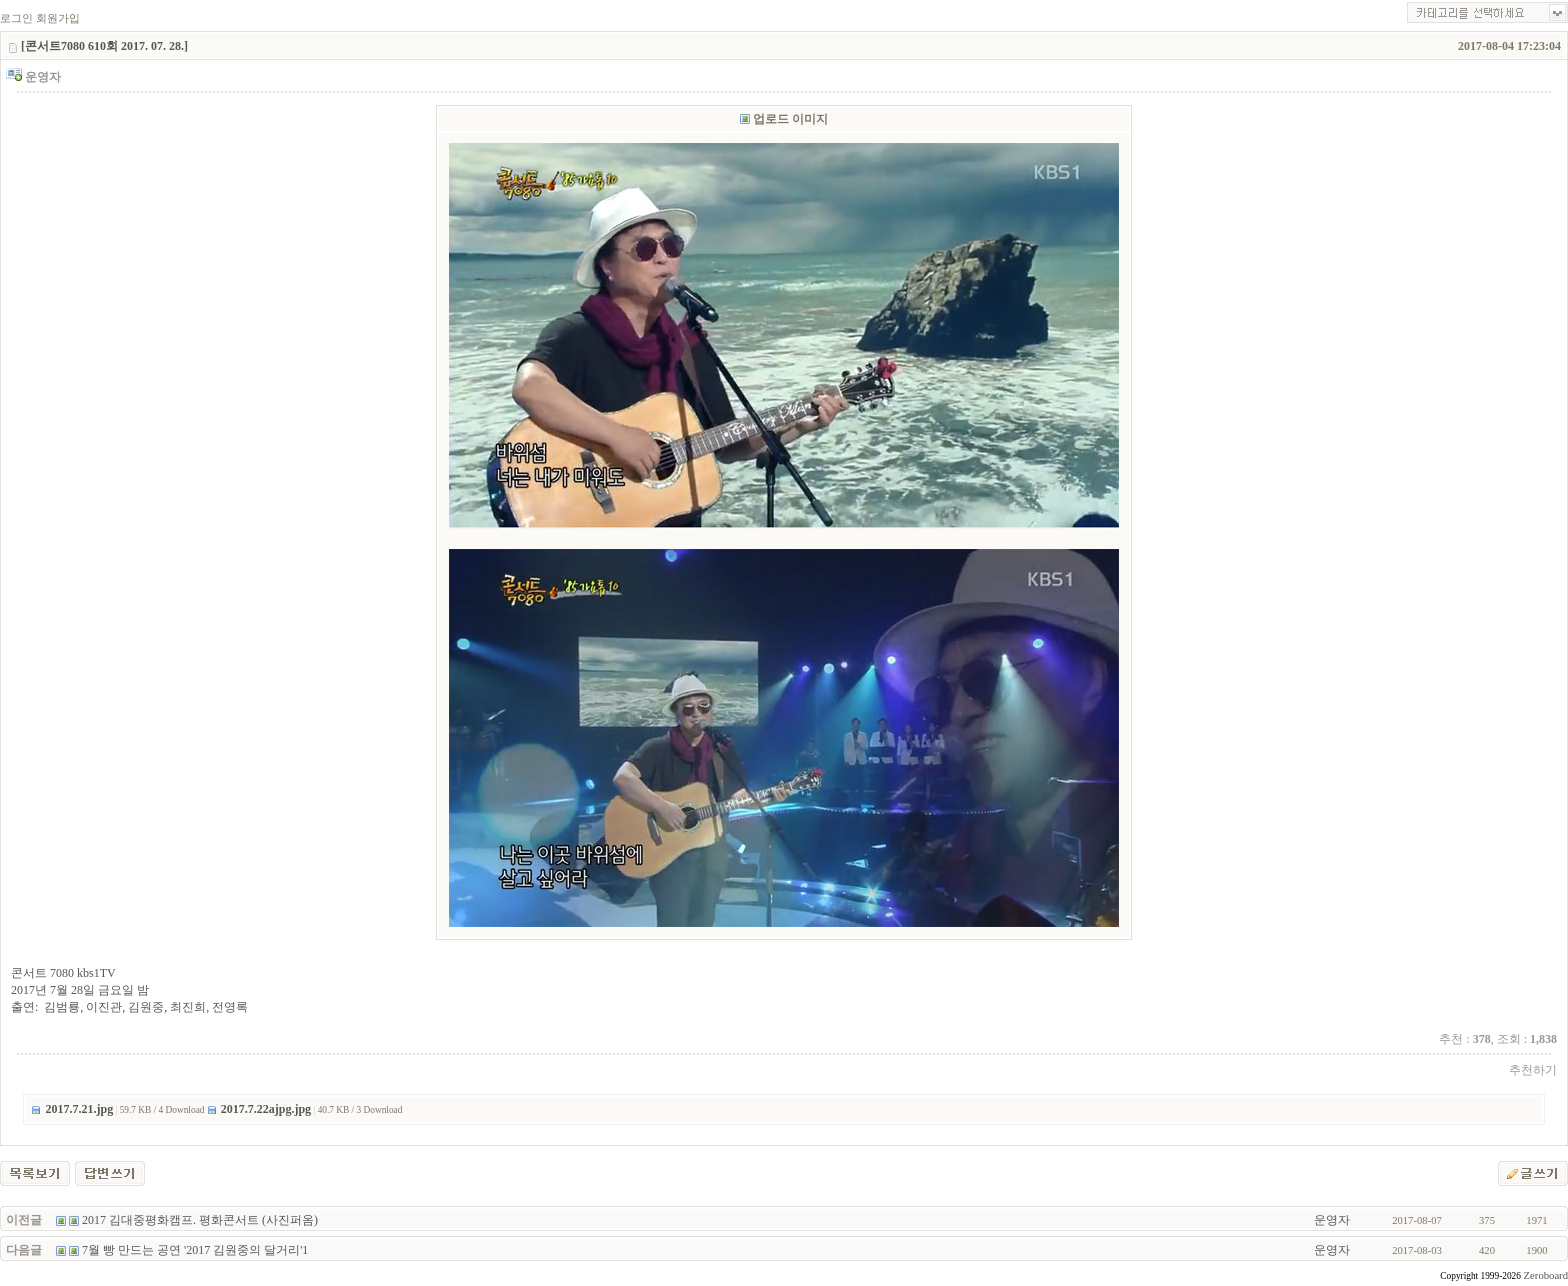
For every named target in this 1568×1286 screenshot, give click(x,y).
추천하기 (1533, 1070)
